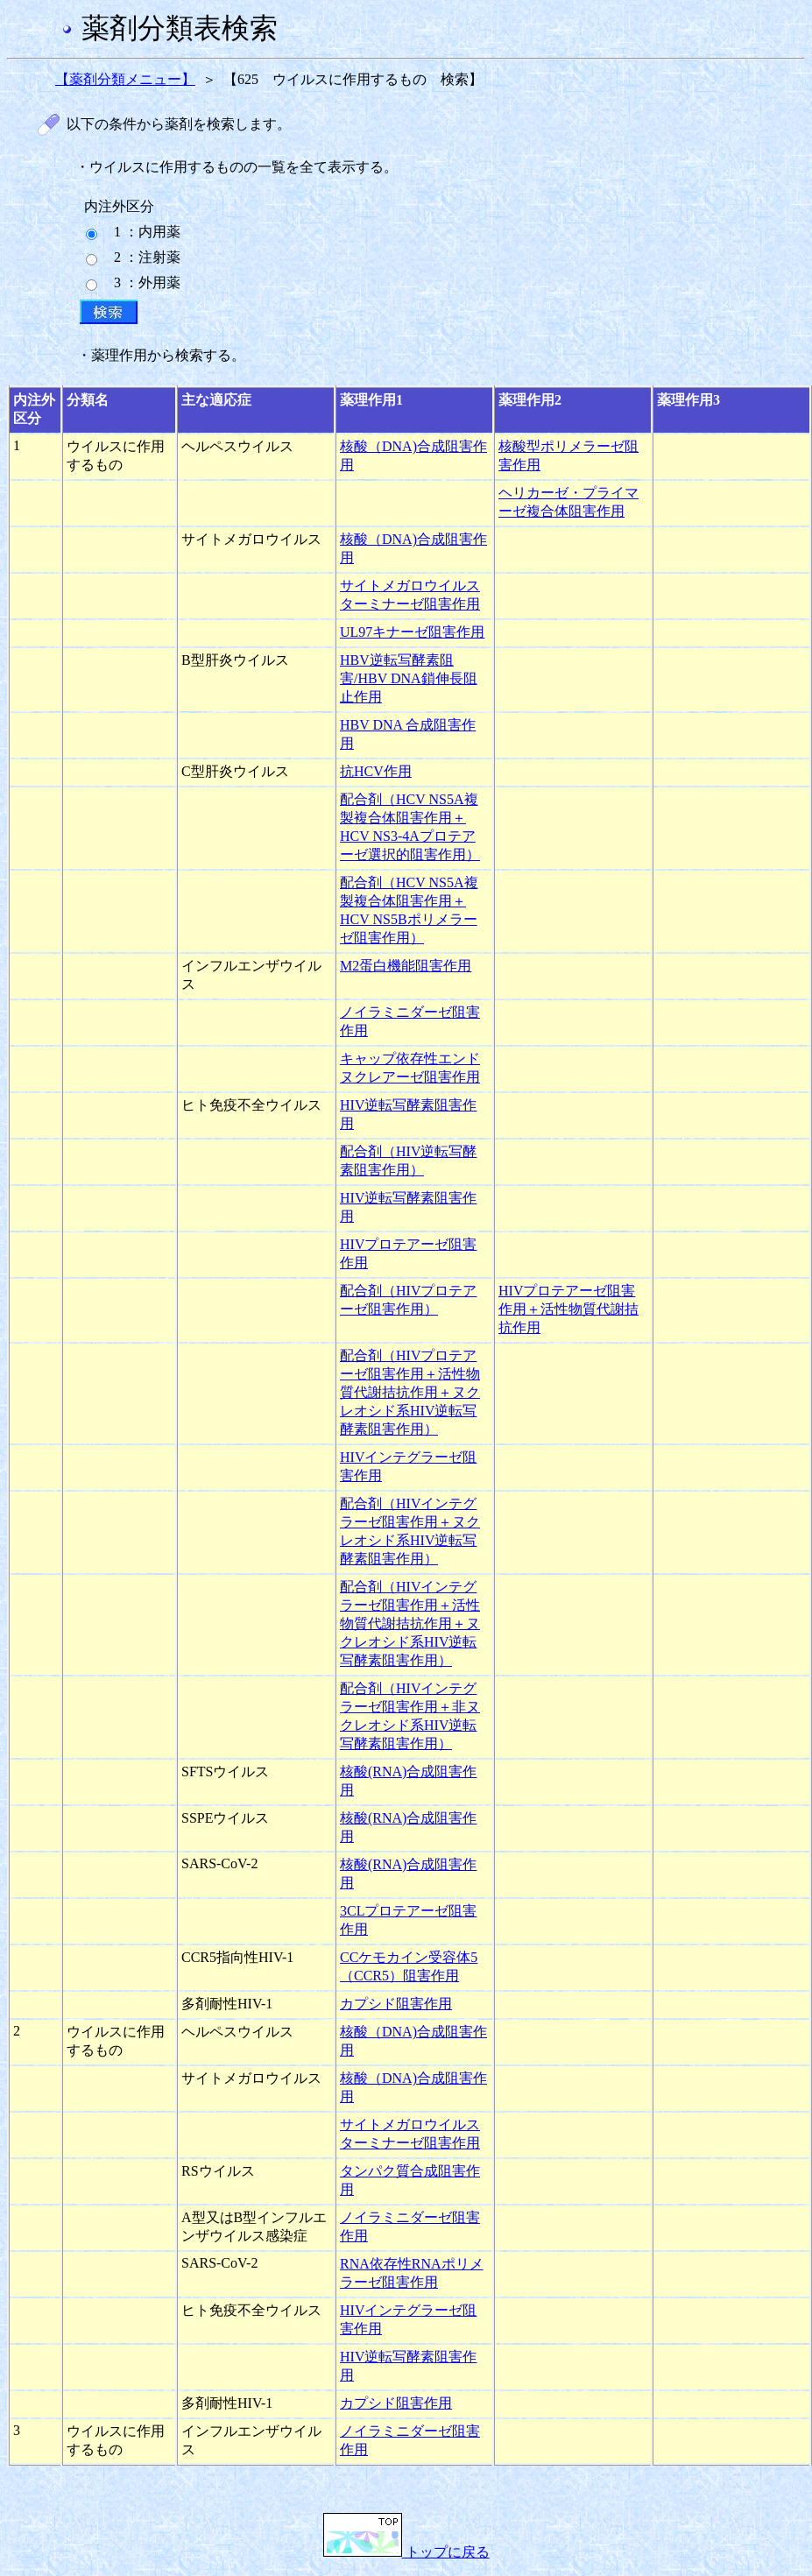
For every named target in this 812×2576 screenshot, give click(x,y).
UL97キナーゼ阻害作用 (412, 632)
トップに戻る (406, 2551)
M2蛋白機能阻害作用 (405, 965)
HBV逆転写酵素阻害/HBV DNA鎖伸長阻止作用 (408, 678)
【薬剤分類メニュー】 (125, 79)
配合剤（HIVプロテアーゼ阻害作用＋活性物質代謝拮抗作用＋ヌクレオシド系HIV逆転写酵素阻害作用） (410, 1392)
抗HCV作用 (376, 771)
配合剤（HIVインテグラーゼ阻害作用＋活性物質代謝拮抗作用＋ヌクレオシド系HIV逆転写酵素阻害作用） (410, 1623)
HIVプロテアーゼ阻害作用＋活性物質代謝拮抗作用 (568, 1309)
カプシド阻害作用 (396, 2003)
